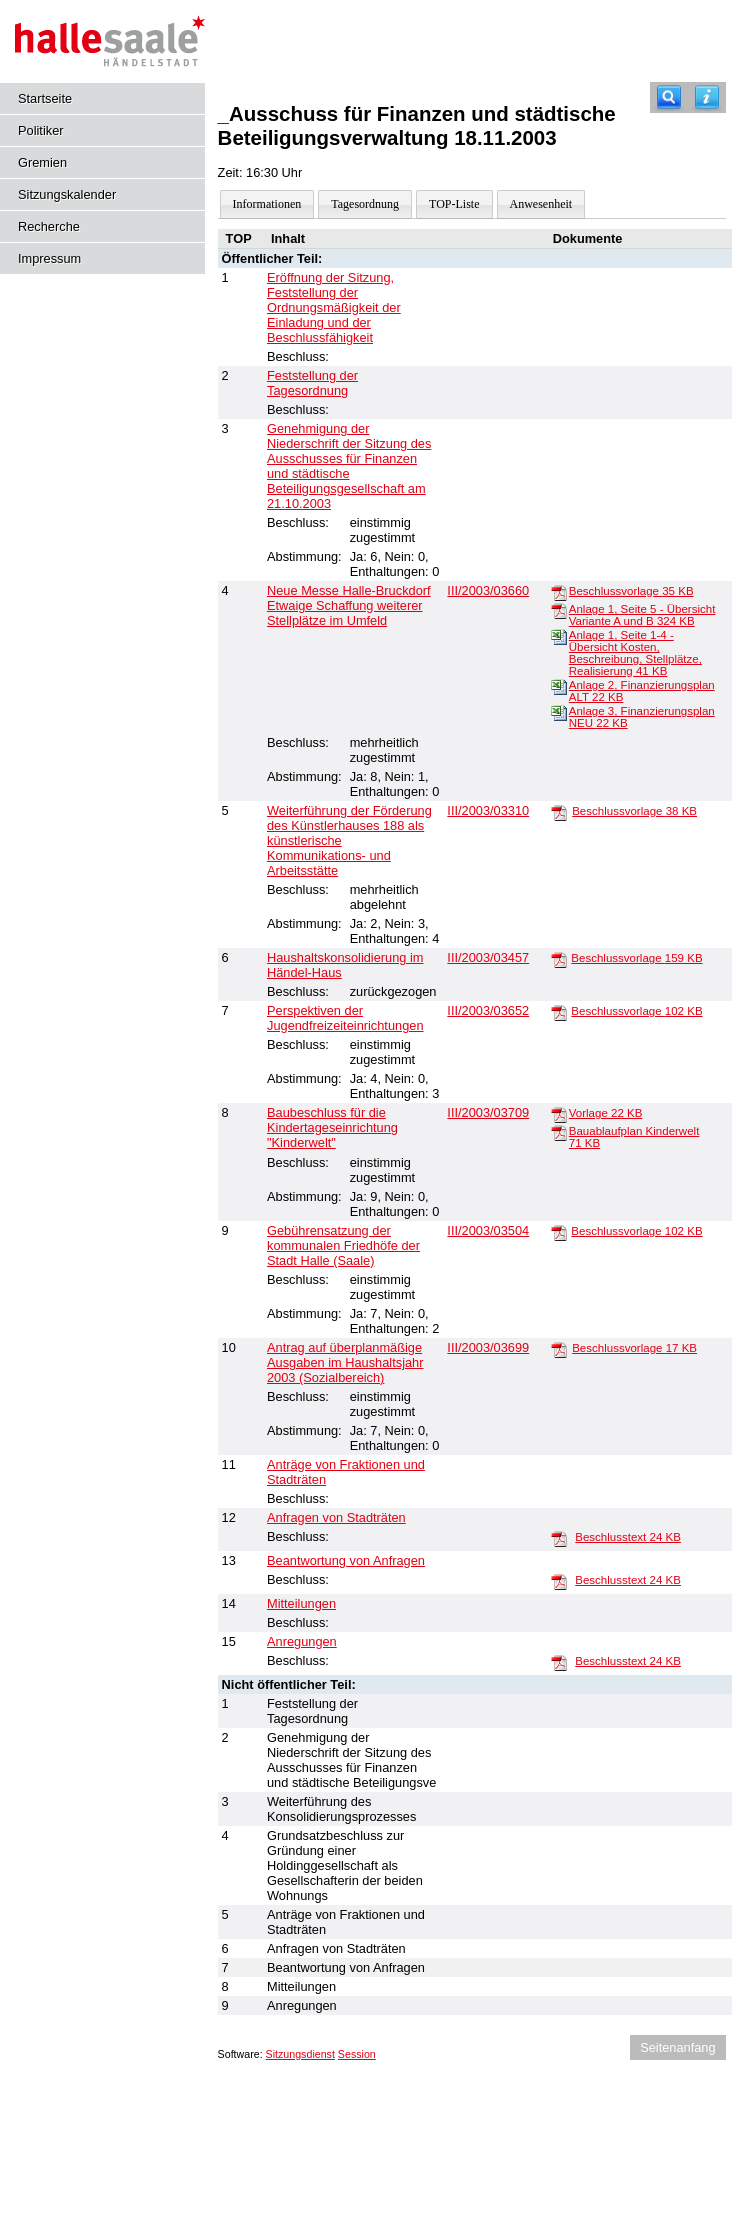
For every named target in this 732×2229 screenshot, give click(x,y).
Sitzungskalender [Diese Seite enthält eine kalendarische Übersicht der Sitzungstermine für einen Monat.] (67, 194)
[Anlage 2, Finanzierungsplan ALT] (559, 686)
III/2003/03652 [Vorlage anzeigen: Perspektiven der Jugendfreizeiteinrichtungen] (488, 1010)
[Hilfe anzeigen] (707, 97)
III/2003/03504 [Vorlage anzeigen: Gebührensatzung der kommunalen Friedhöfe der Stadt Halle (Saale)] (488, 1230)
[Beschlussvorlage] (559, 592)
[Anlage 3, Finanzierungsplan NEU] (559, 712)
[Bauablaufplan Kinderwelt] (559, 1132)
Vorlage (606, 1113)
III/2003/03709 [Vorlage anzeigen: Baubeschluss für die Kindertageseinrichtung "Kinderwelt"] (488, 1112)
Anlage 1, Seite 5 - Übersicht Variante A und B (642, 615)
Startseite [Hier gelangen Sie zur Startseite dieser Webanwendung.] (45, 98)
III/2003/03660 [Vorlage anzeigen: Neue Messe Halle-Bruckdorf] (488, 590)
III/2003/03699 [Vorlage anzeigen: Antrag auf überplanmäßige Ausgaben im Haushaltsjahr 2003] (488, 1347)
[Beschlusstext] (559, 1538)
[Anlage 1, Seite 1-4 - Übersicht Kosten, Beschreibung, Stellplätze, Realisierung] (559, 636)
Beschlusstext (628, 1537)
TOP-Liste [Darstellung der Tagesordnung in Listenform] (454, 204)
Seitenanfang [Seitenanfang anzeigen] (677, 2047)
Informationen (267, 204)
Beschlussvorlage (631, 591)
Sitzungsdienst (300, 2054)
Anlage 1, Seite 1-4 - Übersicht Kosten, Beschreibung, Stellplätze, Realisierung (635, 653)
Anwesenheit (541, 204)
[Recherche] (669, 97)
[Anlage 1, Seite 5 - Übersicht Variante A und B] (559, 610)
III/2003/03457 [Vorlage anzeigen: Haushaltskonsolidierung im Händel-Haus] (488, 957)
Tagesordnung (365, 204)
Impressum (49, 258)
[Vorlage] (559, 1114)
